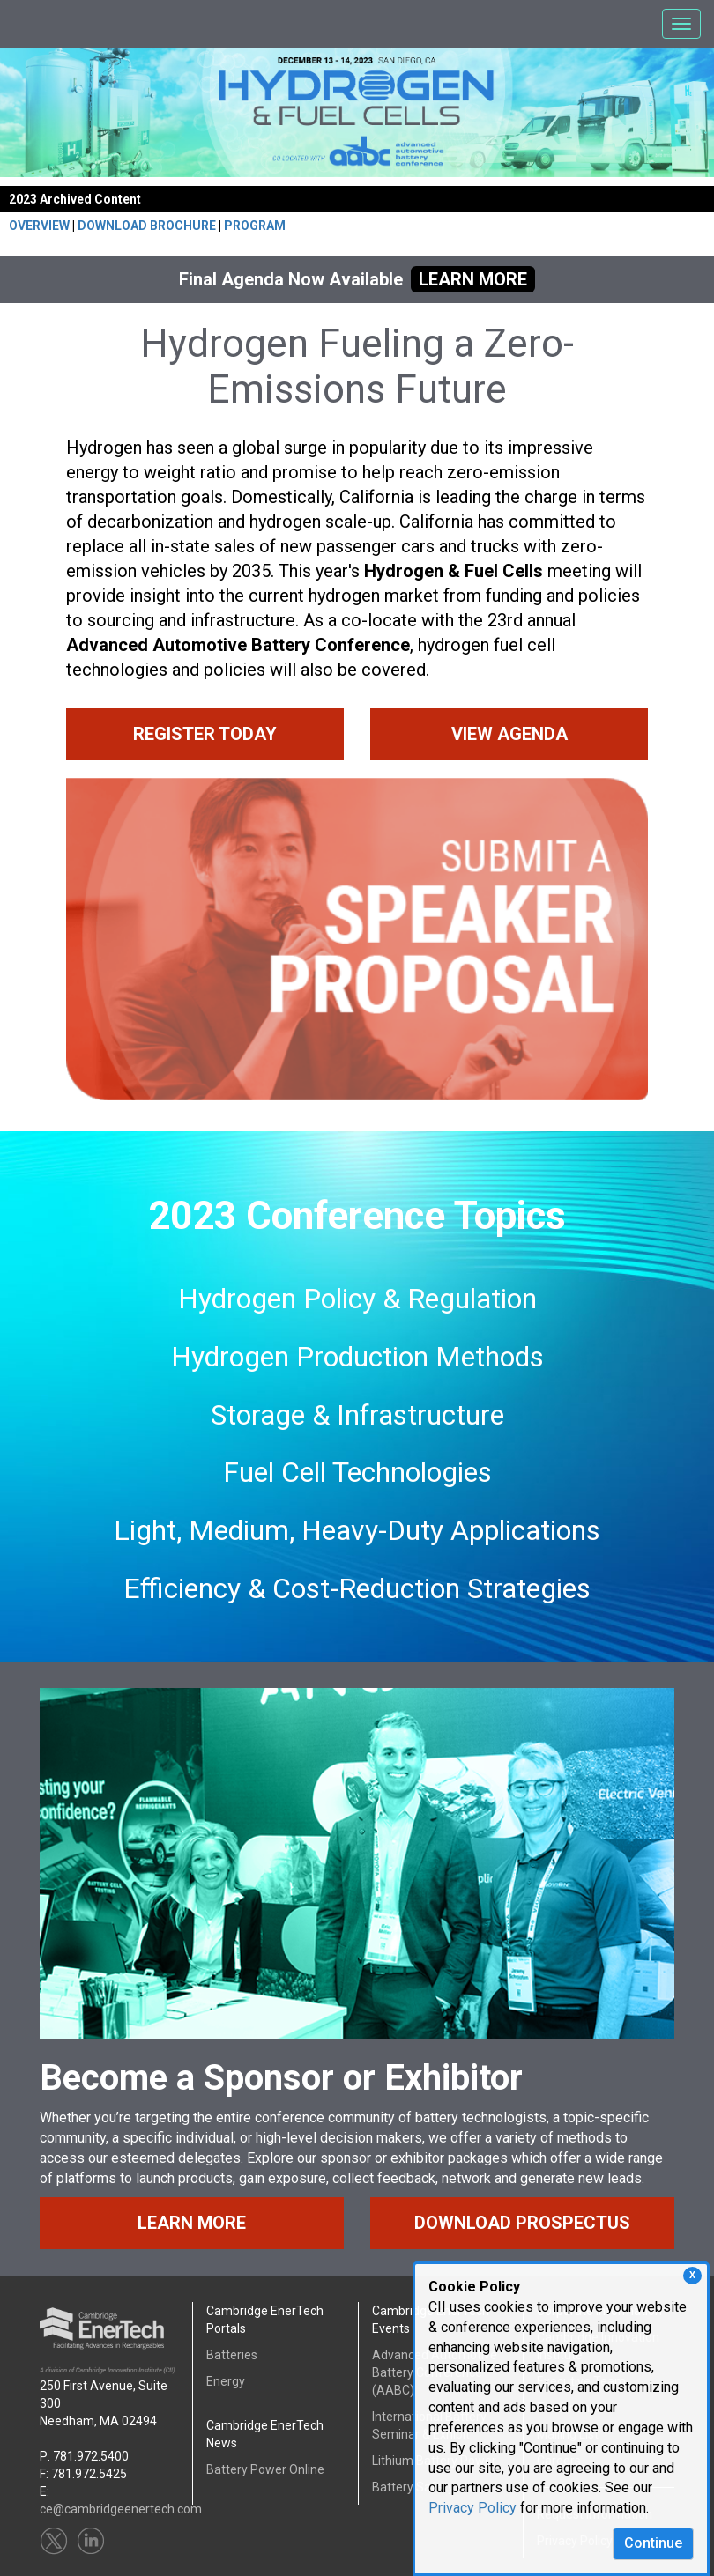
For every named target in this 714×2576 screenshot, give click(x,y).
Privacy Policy (472, 2507)
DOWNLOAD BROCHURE (147, 225)
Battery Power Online (265, 2469)
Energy (225, 2381)
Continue (653, 2543)
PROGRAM (255, 225)
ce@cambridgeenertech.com (121, 2509)
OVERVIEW (39, 225)
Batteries (231, 2355)
